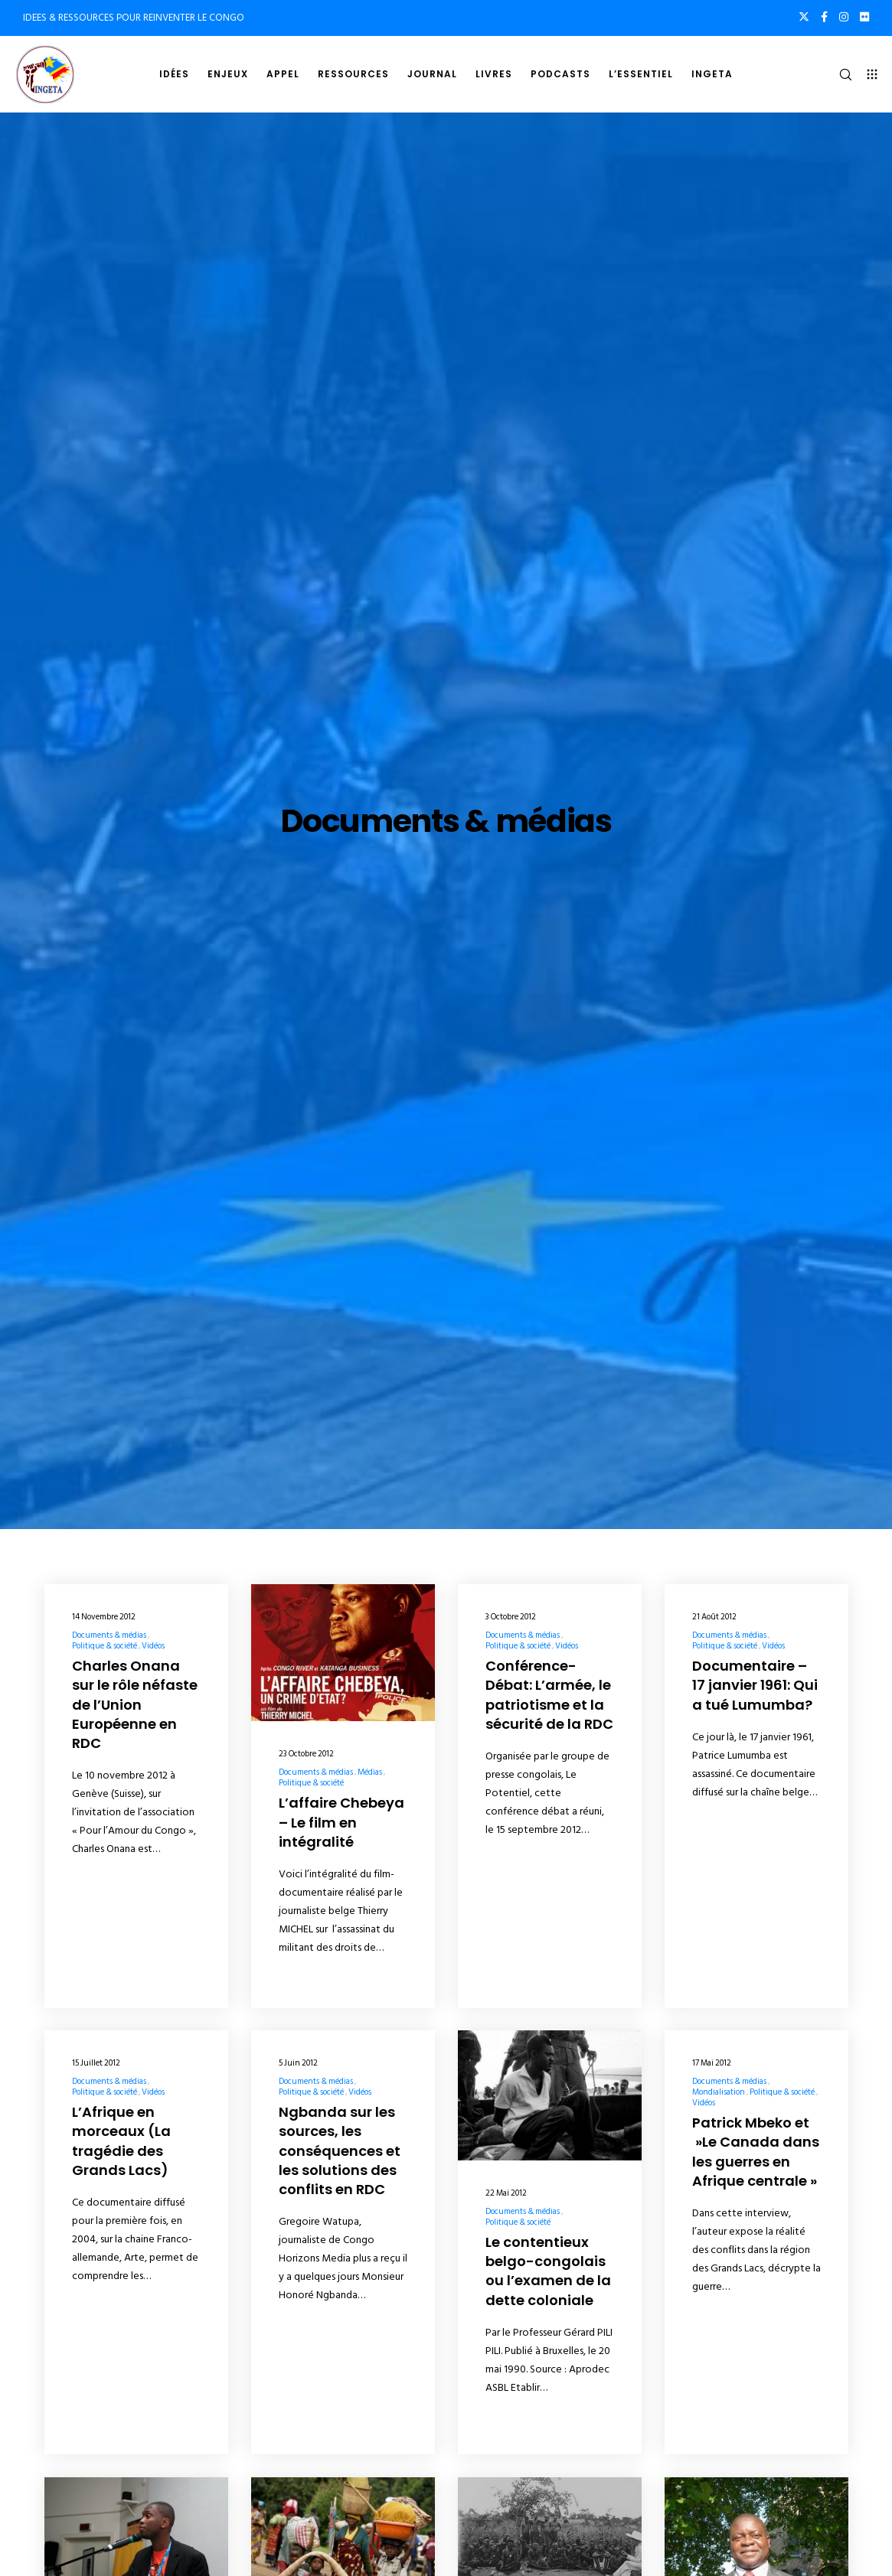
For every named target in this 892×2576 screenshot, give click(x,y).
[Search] (839, 74)
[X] (804, 16)
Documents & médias (109, 1635)
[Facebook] (824, 16)
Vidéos (153, 1646)
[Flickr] (864, 16)
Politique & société (104, 1646)
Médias (370, 1772)
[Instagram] (843, 16)
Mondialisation (718, 2092)
